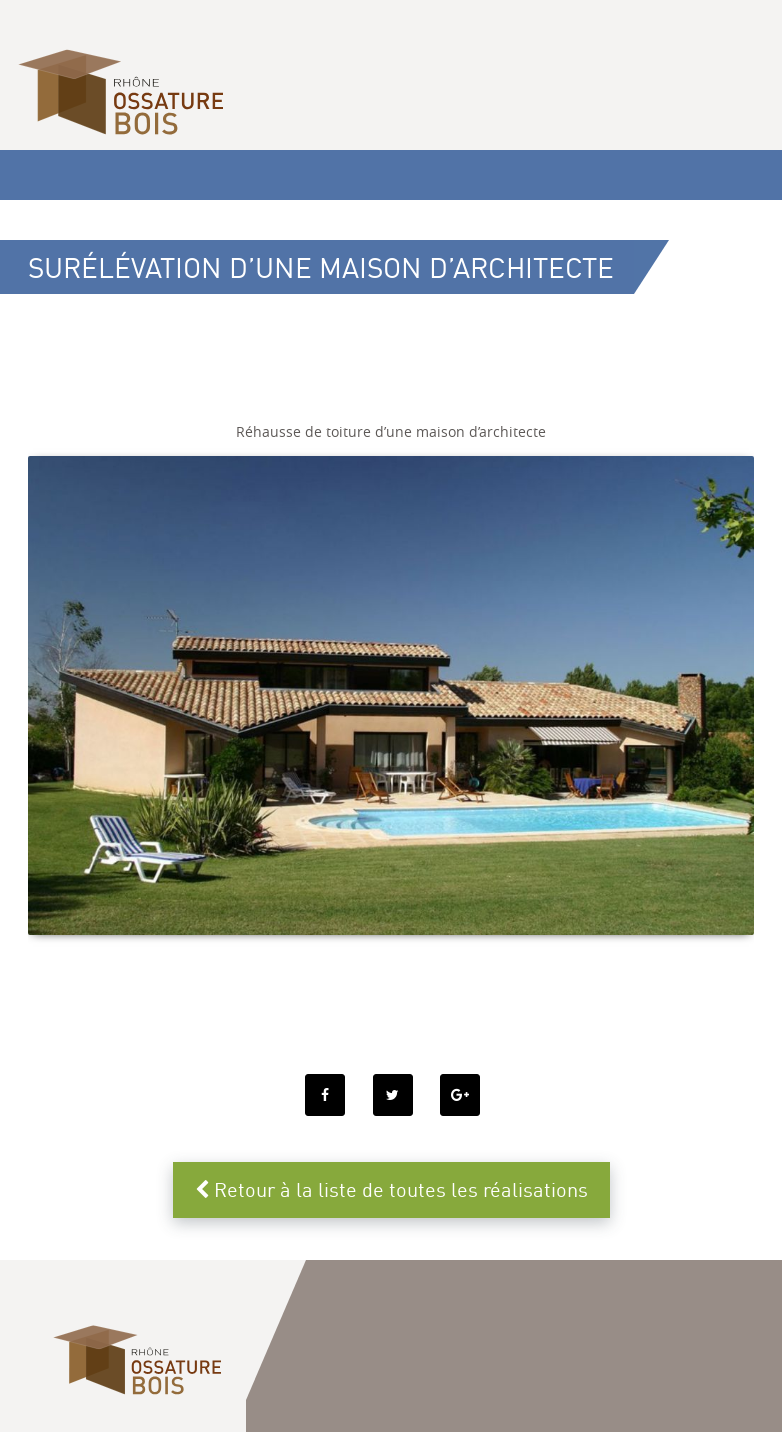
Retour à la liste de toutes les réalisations (391, 1189)
